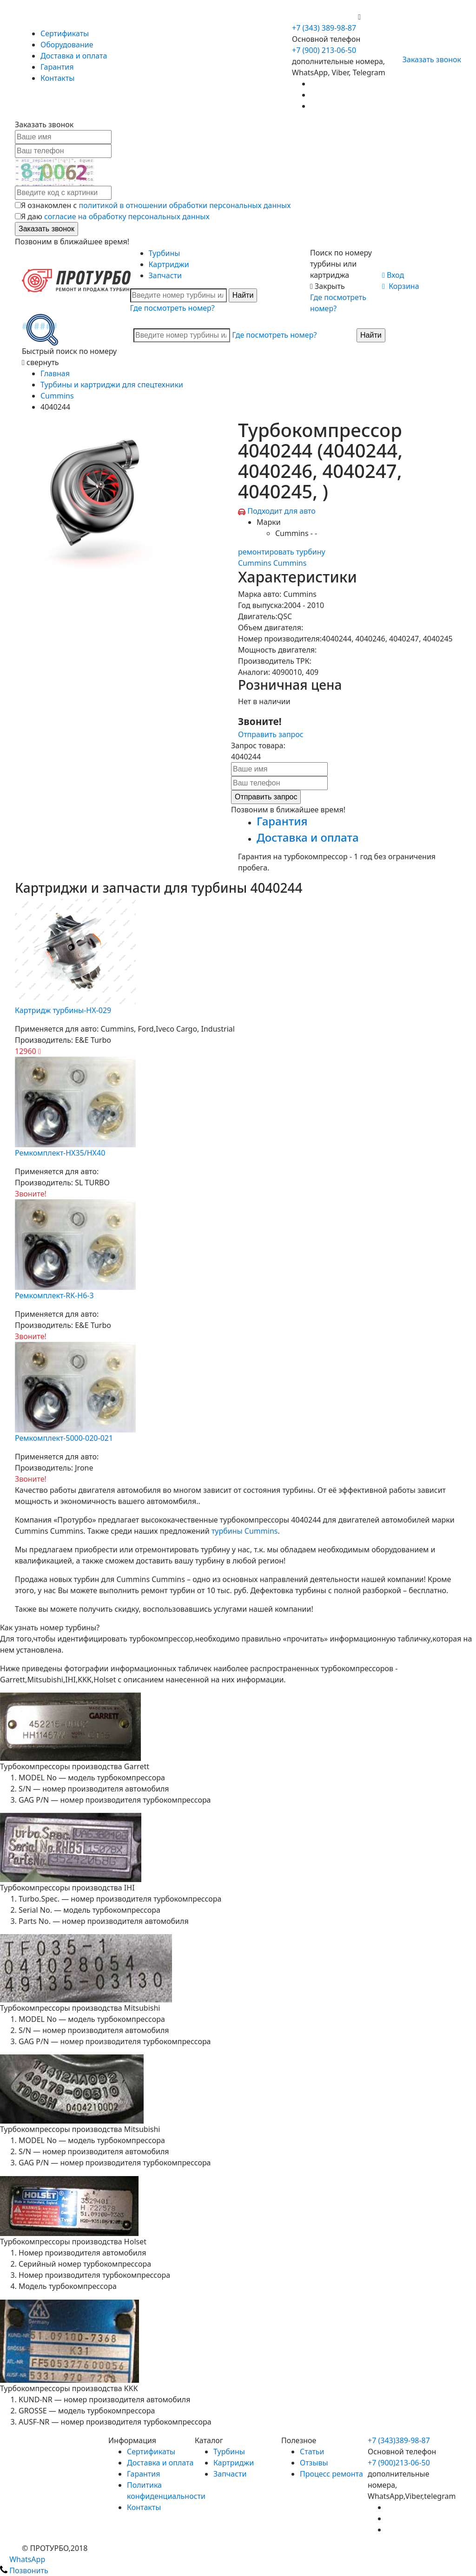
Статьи (312, 2451)
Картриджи (169, 264)
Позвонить (24, 2570)
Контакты (57, 78)
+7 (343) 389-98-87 (324, 28)
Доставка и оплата (73, 56)
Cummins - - (296, 533)
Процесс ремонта (331, 2474)
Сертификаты (64, 33)
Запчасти (165, 275)
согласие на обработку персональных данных (127, 216)
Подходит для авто (281, 511)
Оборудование (66, 44)
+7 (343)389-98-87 (399, 2440)
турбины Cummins (245, 1531)
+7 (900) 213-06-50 (325, 17)
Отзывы (314, 2463)
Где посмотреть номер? (172, 308)
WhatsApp (22, 2559)
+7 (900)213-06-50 (399, 2463)
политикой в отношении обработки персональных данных (185, 205)
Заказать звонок (428, 59)
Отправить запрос (271, 734)
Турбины (164, 253)
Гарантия (56, 67)
